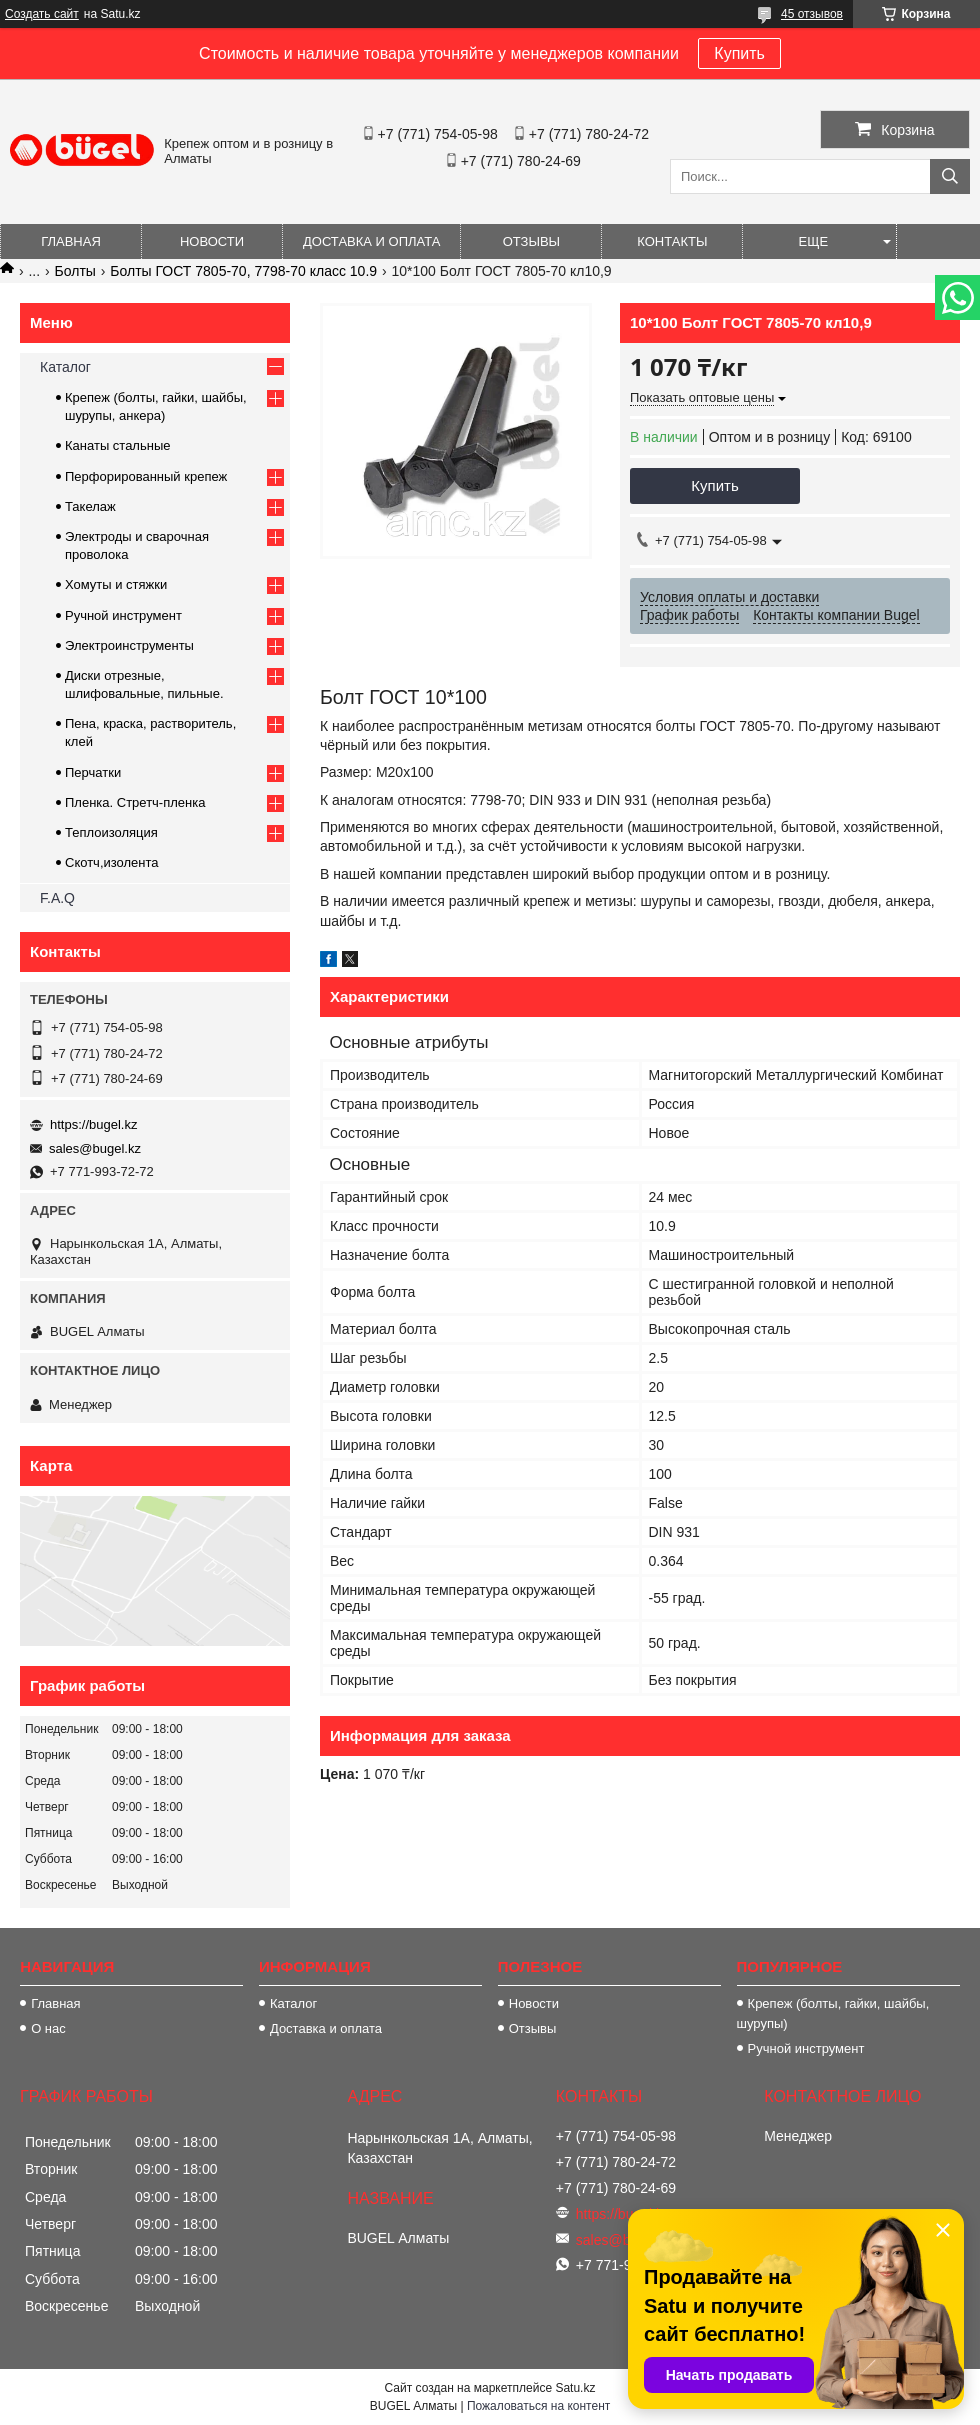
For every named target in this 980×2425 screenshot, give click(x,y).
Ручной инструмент (123, 615)
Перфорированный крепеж (146, 476)
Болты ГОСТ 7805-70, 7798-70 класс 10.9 (243, 271)
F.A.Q (57, 898)
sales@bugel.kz (95, 1148)
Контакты (672, 241)
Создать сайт (42, 14)
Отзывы (531, 241)
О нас (48, 2028)
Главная (71, 241)
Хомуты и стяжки (116, 584)
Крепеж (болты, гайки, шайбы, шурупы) (833, 2013)
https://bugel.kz (93, 1124)
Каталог (65, 367)
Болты (75, 271)
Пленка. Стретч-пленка (135, 802)
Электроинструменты (129, 645)
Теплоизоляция (111, 832)
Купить (739, 53)
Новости (212, 241)
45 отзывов (812, 14)
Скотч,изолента (112, 862)
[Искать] (950, 176)
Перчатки (93, 772)
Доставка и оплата (371, 241)
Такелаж (90, 506)
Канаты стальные (118, 445)
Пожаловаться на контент (538, 2406)
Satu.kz (575, 2388)
